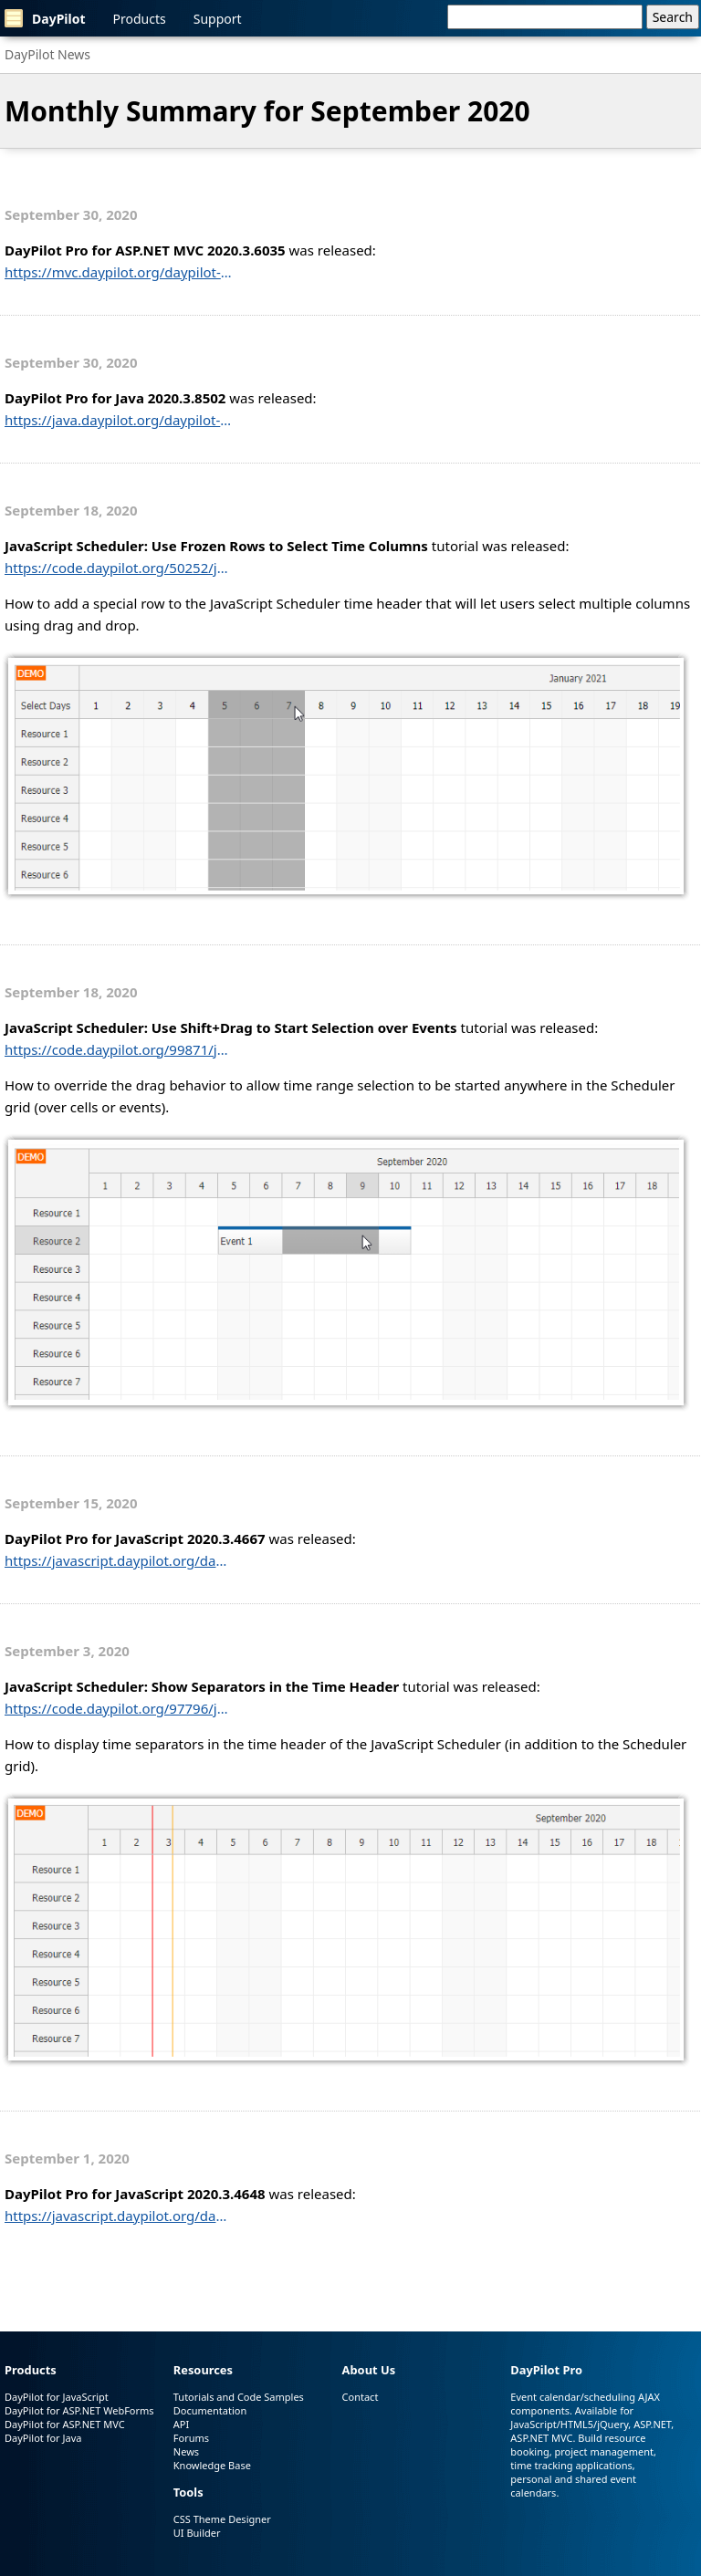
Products (139, 18)
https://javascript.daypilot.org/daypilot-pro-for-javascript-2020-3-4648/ (119, 2215)
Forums (191, 2438)
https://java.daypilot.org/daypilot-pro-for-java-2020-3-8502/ (119, 420)
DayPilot (45, 18)
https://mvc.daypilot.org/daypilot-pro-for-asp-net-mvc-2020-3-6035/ (119, 272)
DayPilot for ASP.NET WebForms (79, 2410)
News (186, 2451)
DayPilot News (47, 54)
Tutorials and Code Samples (238, 2397)
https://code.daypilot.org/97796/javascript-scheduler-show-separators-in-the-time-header (119, 1708)
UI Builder (197, 2532)
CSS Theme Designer (222, 2519)
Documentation (209, 2410)
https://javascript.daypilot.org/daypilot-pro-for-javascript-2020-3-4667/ (119, 1560)
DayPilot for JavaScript (57, 2397)
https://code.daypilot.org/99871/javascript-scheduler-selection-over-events (119, 1049)
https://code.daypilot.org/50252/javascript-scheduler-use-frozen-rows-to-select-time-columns (119, 567)
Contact (360, 2397)
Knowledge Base (212, 2465)
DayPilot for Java (43, 2438)
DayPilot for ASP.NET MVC (65, 2424)
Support (218, 18)
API (181, 2424)
